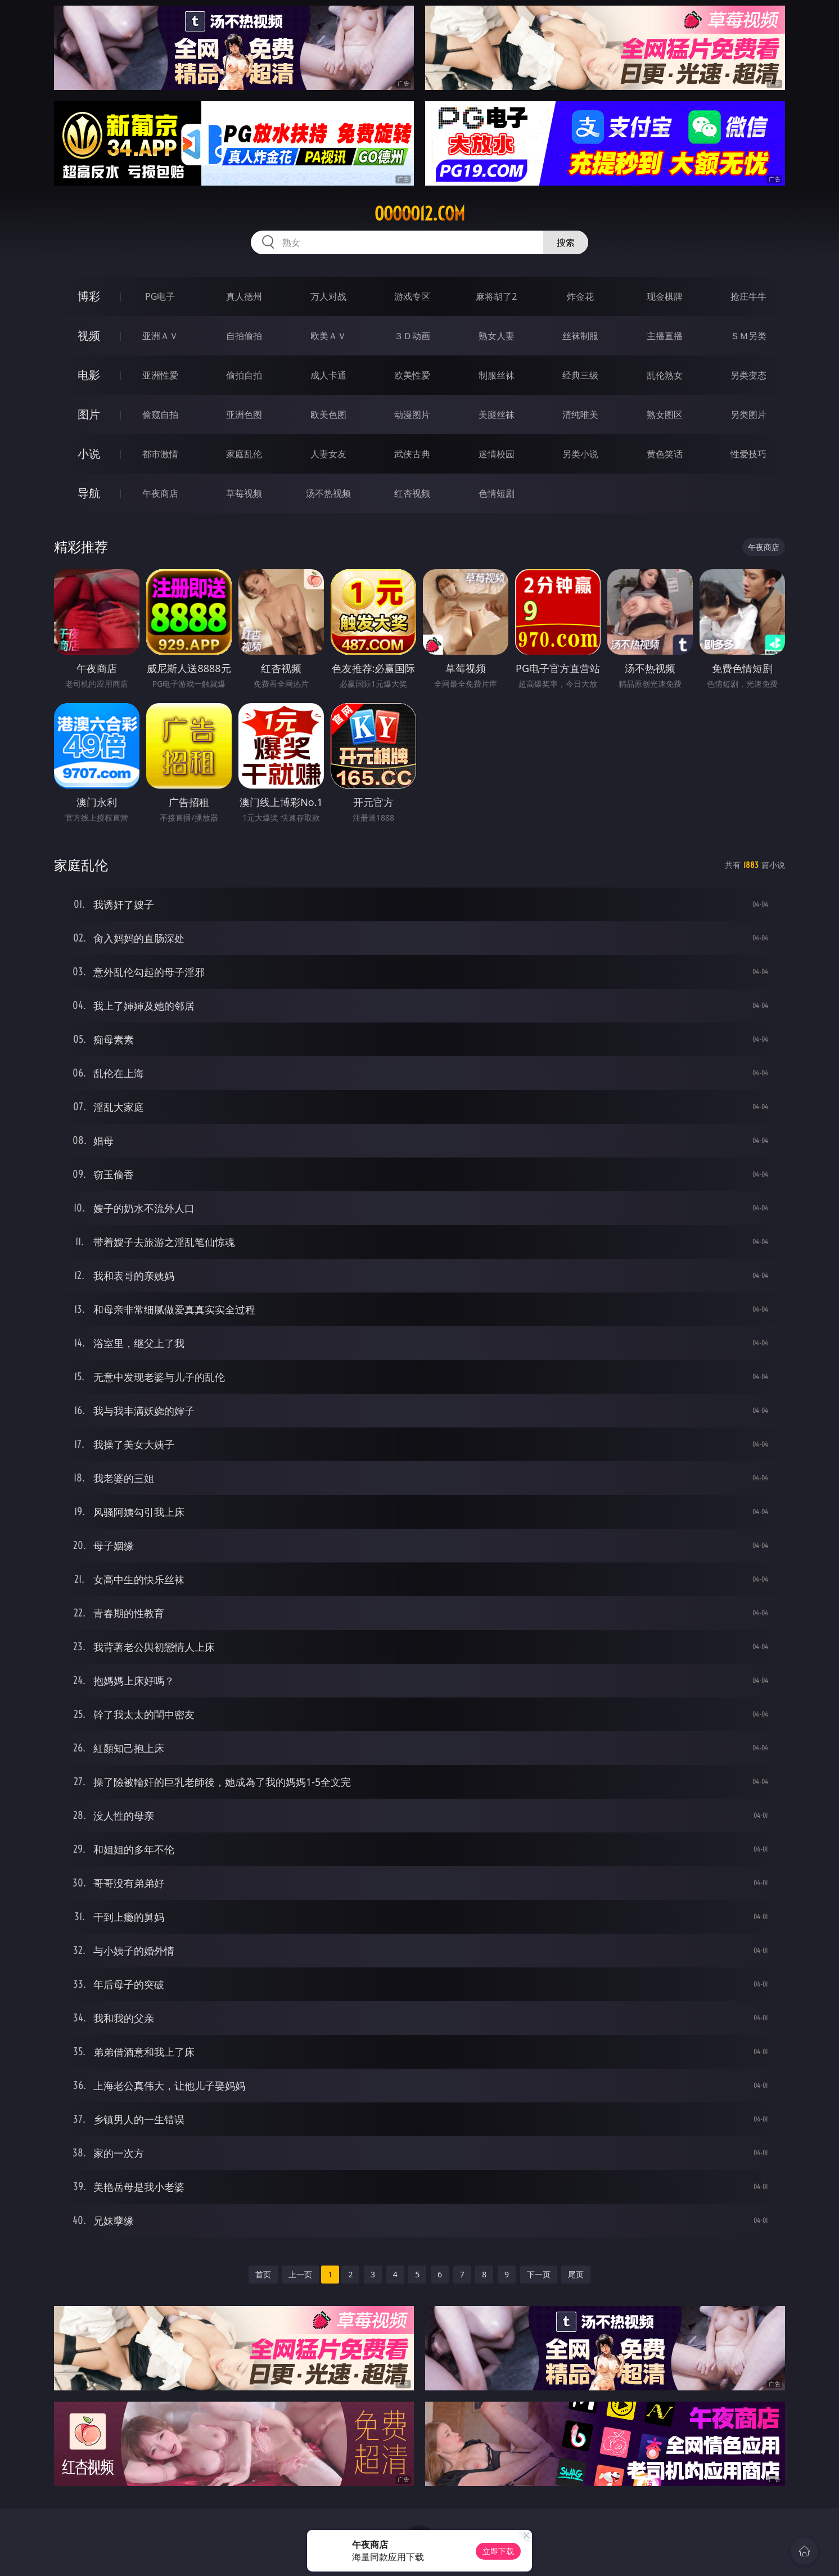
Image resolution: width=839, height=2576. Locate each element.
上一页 (300, 2274)
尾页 (576, 2274)
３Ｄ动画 (412, 336)
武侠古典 (412, 454)
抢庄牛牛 (748, 296)
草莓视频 (244, 493)
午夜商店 (160, 493)
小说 (89, 453)
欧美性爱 (412, 375)
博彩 (89, 296)
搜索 (566, 242)
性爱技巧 (748, 454)
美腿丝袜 (497, 414)
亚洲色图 (244, 414)
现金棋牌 (665, 296)
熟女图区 (665, 414)
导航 (89, 493)
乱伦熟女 (665, 375)
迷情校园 (497, 454)
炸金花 (580, 296)
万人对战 (328, 296)
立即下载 (498, 2551)
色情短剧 (497, 493)
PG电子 (160, 296)
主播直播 (665, 336)
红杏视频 (412, 493)
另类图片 (748, 414)
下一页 (539, 2274)
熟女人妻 (497, 336)
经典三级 (580, 375)
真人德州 (244, 296)
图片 (89, 414)
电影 (89, 374)
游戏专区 (412, 296)
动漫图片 (412, 414)
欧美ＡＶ (328, 336)
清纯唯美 (580, 414)
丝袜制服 (580, 336)
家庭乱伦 (244, 454)
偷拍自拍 (244, 375)
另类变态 (748, 375)
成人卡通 (328, 375)
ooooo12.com (420, 213)
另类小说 (580, 454)
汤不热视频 (328, 493)
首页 (263, 2274)
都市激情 (160, 454)
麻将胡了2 (496, 296)
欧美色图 (328, 414)
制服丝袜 (497, 375)
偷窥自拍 (160, 414)
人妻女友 (328, 454)
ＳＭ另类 (748, 336)
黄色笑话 (665, 454)
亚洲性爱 (160, 375)
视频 (89, 335)
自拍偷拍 (244, 336)
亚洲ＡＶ (160, 336)
